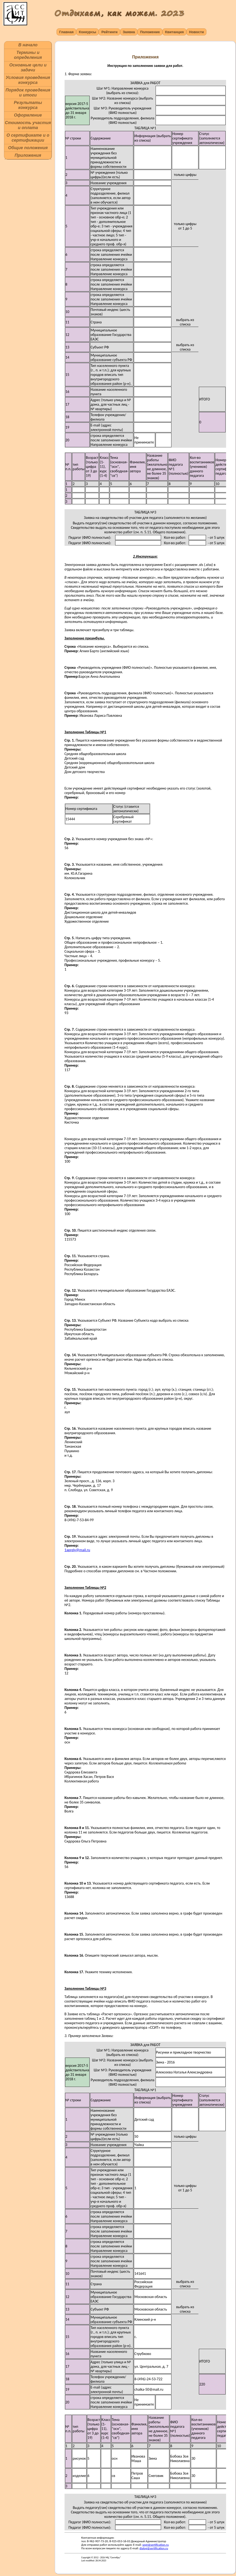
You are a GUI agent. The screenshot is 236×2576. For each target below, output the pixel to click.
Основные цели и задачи (27, 67)
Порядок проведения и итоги (27, 92)
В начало (28, 45)
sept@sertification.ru (155, 2544)
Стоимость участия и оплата (28, 125)
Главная (66, 32)
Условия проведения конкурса (28, 80)
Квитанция (174, 32)
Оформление (28, 115)
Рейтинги (109, 32)
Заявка (129, 32)
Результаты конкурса (28, 105)
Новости (196, 32)
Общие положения (28, 147)
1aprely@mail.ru (77, 1550)
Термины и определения (28, 55)
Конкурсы (87, 32)
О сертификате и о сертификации (27, 138)
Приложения (28, 155)
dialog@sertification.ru (154, 2548)
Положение (150, 32)
